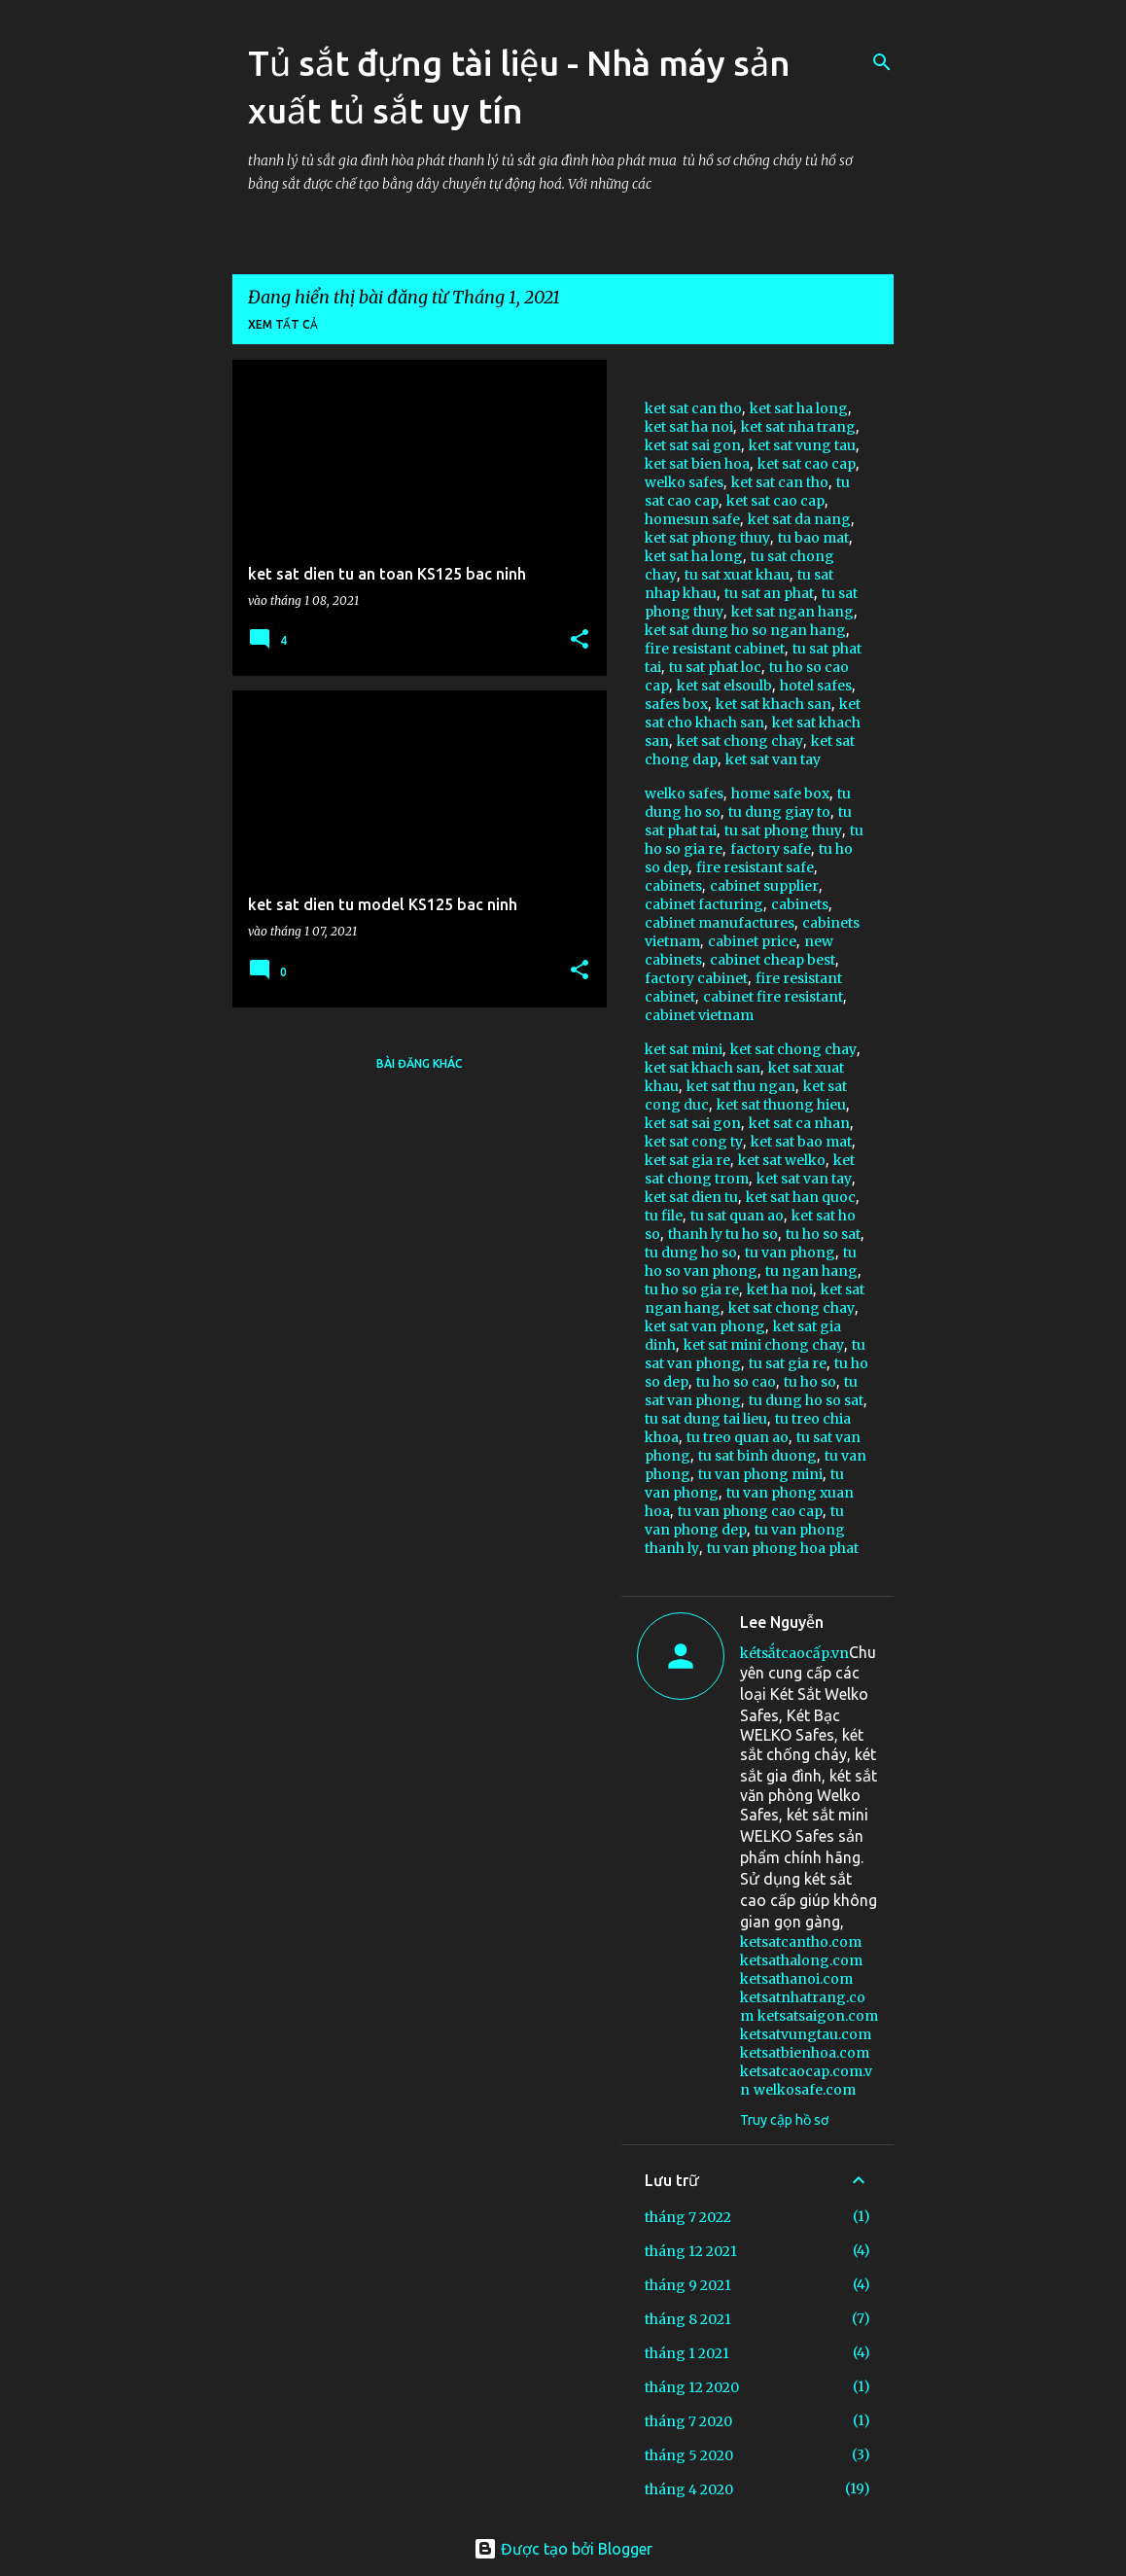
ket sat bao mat (801, 1141)
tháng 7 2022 (688, 2217)
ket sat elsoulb (724, 685)
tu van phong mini (760, 1474)
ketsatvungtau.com (805, 2034)
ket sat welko (782, 1160)
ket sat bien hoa (697, 464)
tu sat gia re (788, 1363)
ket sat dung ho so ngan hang (745, 630)
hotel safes (816, 685)
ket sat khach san (773, 704)
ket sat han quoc (801, 1197)
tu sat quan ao (737, 1215)
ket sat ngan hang (792, 611)
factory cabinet (696, 978)
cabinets (673, 886)
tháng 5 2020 (689, 2455)
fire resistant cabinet (715, 648)
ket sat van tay (773, 759)
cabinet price (752, 941)
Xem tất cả (283, 324)
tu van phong (790, 1252)
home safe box (780, 793)
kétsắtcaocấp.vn (794, 1653)
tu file (664, 1215)
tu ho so (810, 1382)
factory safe (770, 849)
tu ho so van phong (751, 1262)
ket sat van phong (705, 1326)
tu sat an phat (769, 593)
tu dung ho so (691, 1252)
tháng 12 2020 (692, 2387)
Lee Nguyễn (782, 1622)
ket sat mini (683, 1049)
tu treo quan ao (737, 1437)
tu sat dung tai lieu (706, 1419)
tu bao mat (813, 538)
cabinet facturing (704, 904)
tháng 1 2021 (687, 2353)
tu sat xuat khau (737, 574)
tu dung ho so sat (806, 1400)
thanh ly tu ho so (723, 1234)
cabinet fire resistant (773, 997)
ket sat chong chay (740, 741)
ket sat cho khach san (753, 713)
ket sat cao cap (806, 464)
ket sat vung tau (802, 445)
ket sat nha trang (798, 427)
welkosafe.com (805, 2090)
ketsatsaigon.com (817, 2016)
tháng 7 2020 (688, 2421)
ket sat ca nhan (799, 1123)
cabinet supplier (764, 886)
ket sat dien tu (691, 1197)
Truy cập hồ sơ (784, 2120)
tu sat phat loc (715, 667)
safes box (676, 704)
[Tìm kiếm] (882, 62)
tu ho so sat (823, 1234)
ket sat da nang (799, 519)
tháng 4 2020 (689, 2489)
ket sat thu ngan (740, 1086)
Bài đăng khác (419, 1063)
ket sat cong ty (694, 1141)
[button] (579, 640)
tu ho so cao (736, 1382)
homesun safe (692, 519)
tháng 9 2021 (688, 2285)
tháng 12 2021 (691, 2251)
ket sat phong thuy (707, 538)
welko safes (684, 482)
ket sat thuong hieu (781, 1104)
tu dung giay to (779, 812)
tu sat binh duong (757, 1455)
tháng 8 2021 (688, 2319)
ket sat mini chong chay (764, 1345)
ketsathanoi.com (796, 1979)
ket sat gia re (687, 1160)
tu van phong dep (744, 1520)
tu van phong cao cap (750, 1511)
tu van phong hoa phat (783, 1548)
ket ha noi (780, 1289)
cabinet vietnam (699, 1015)
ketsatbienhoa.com (804, 2053)
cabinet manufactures (719, 923)
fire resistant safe (755, 867)
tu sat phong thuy (783, 830)
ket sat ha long (799, 408)
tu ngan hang (811, 1271)
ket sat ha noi (689, 427)
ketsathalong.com (801, 1960)
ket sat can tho (693, 408)
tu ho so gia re (692, 1289)
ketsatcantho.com (801, 1942)
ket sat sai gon (693, 445)
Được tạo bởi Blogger (563, 2549)
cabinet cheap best (772, 960)
